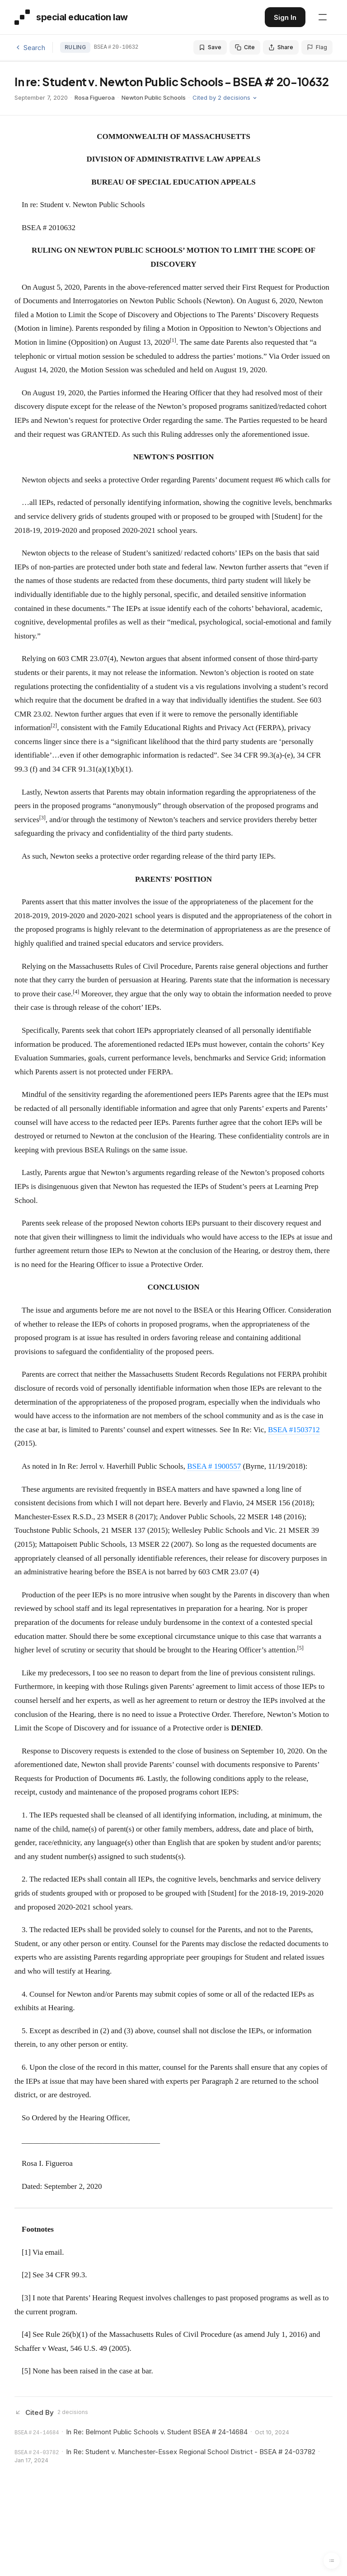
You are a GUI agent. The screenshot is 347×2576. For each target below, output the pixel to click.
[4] (26, 2334)
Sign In (285, 17)
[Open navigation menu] (323, 17)
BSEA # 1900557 (214, 1466)
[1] (26, 2252)
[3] (26, 2298)
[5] (26, 2371)
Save (210, 47)
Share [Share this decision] (280, 47)
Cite (245, 47)
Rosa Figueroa (95, 97)
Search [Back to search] (29, 47)
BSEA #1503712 (294, 1429)
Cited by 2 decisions (225, 97)
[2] (26, 2275)
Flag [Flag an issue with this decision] (317, 47)
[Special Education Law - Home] (71, 17)
